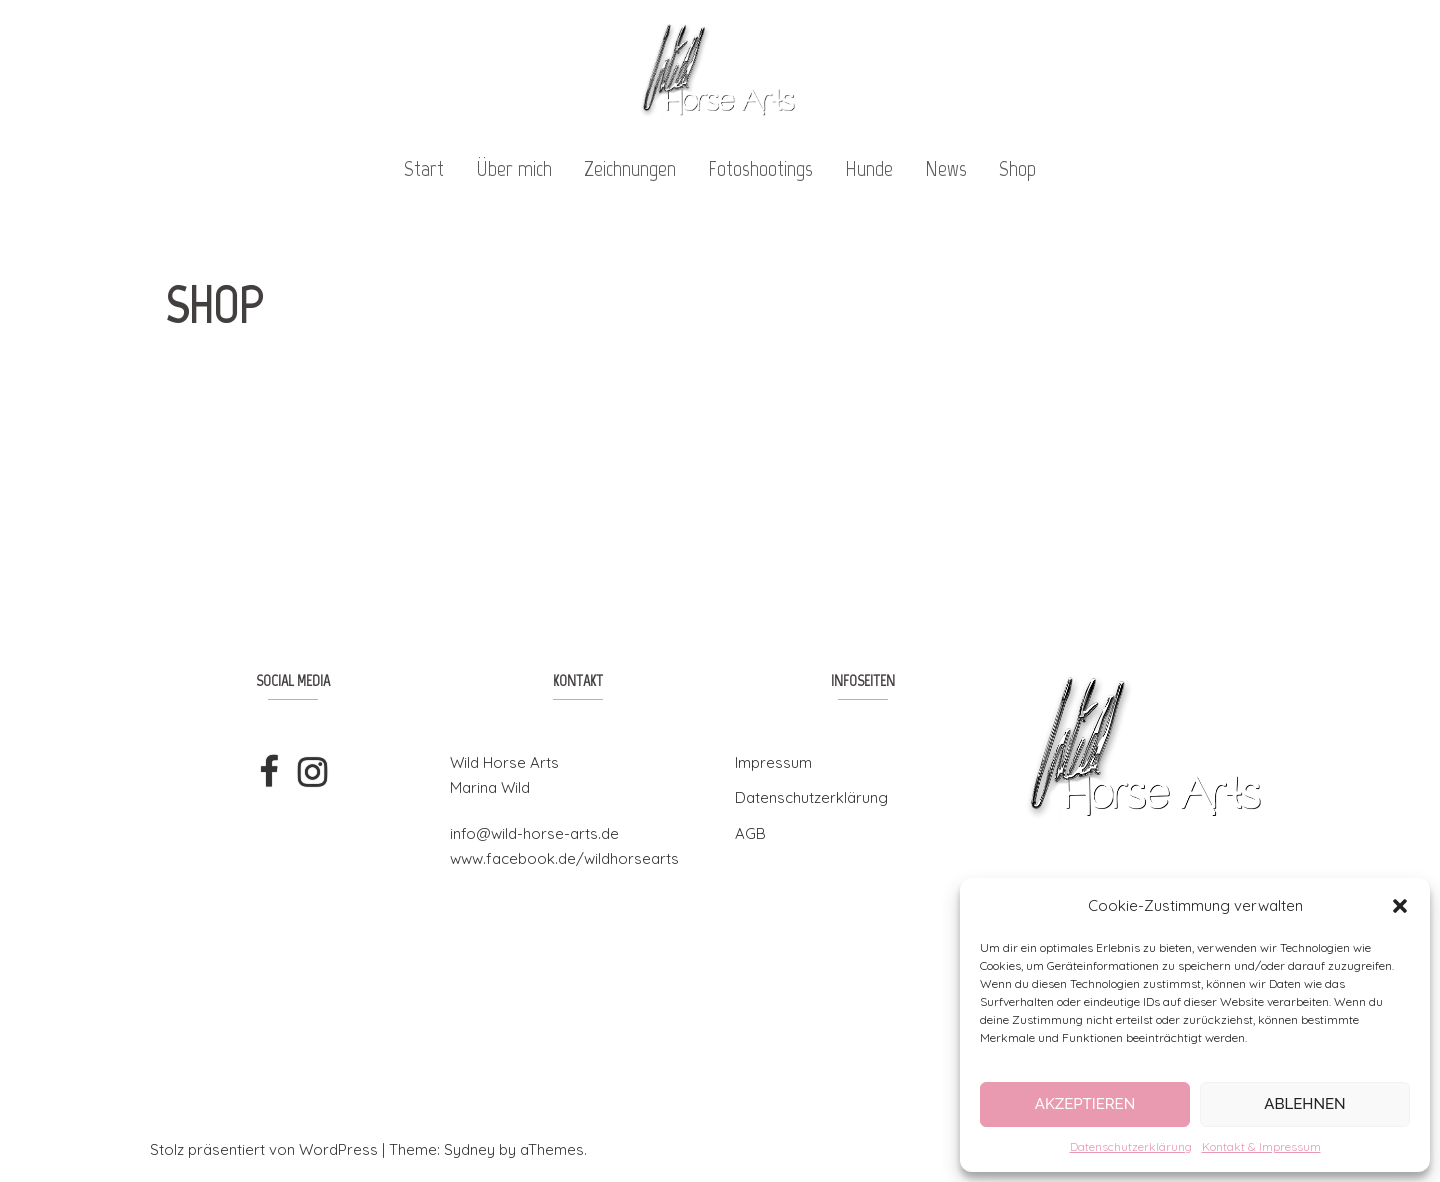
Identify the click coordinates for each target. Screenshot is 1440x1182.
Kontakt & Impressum (1261, 1146)
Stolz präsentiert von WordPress (264, 1149)
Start (424, 168)
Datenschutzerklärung (1131, 1146)
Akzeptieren (1085, 1104)
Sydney (469, 1149)
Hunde (869, 168)
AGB (750, 833)
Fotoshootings (760, 168)
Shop (1017, 168)
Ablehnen (1304, 1104)
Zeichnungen (630, 168)
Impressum (773, 762)
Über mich (514, 168)
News (946, 168)
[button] (1400, 906)
